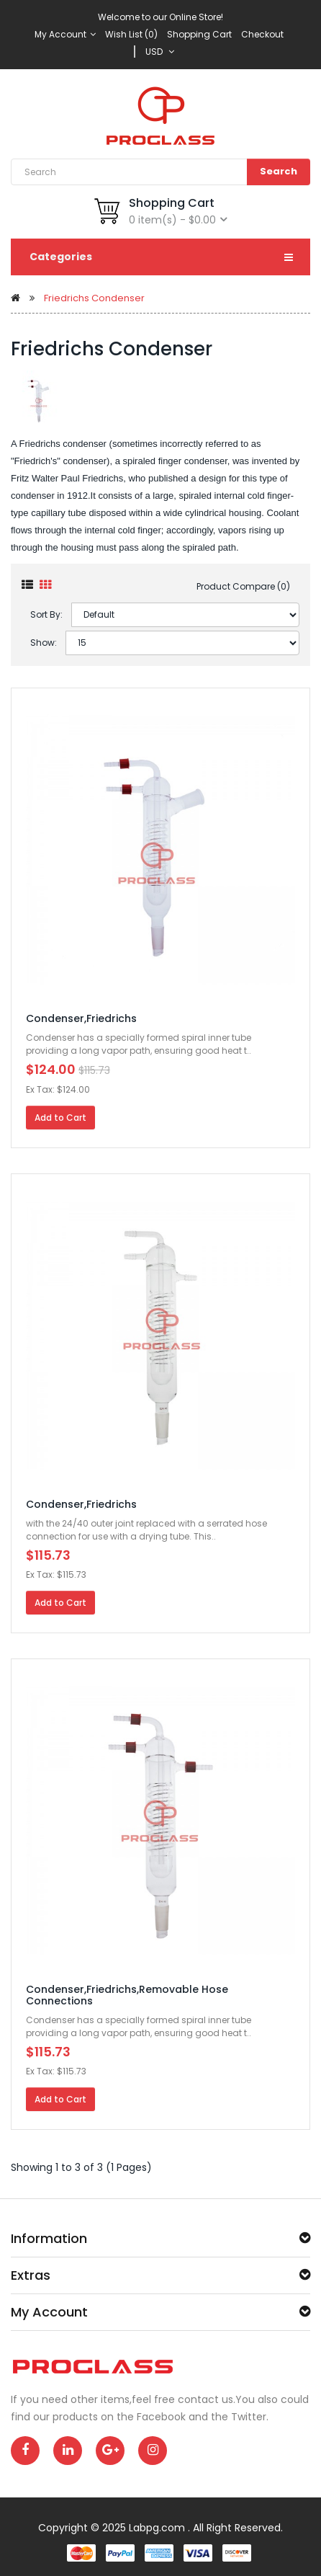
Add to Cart (60, 1117)
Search (278, 171)
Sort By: (46, 614)
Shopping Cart (199, 34)
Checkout (262, 34)
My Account (65, 34)
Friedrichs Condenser (94, 298)
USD (159, 51)
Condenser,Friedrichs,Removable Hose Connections (127, 1994)
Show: (43, 642)
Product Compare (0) (243, 586)
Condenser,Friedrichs (81, 1018)
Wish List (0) (131, 34)
